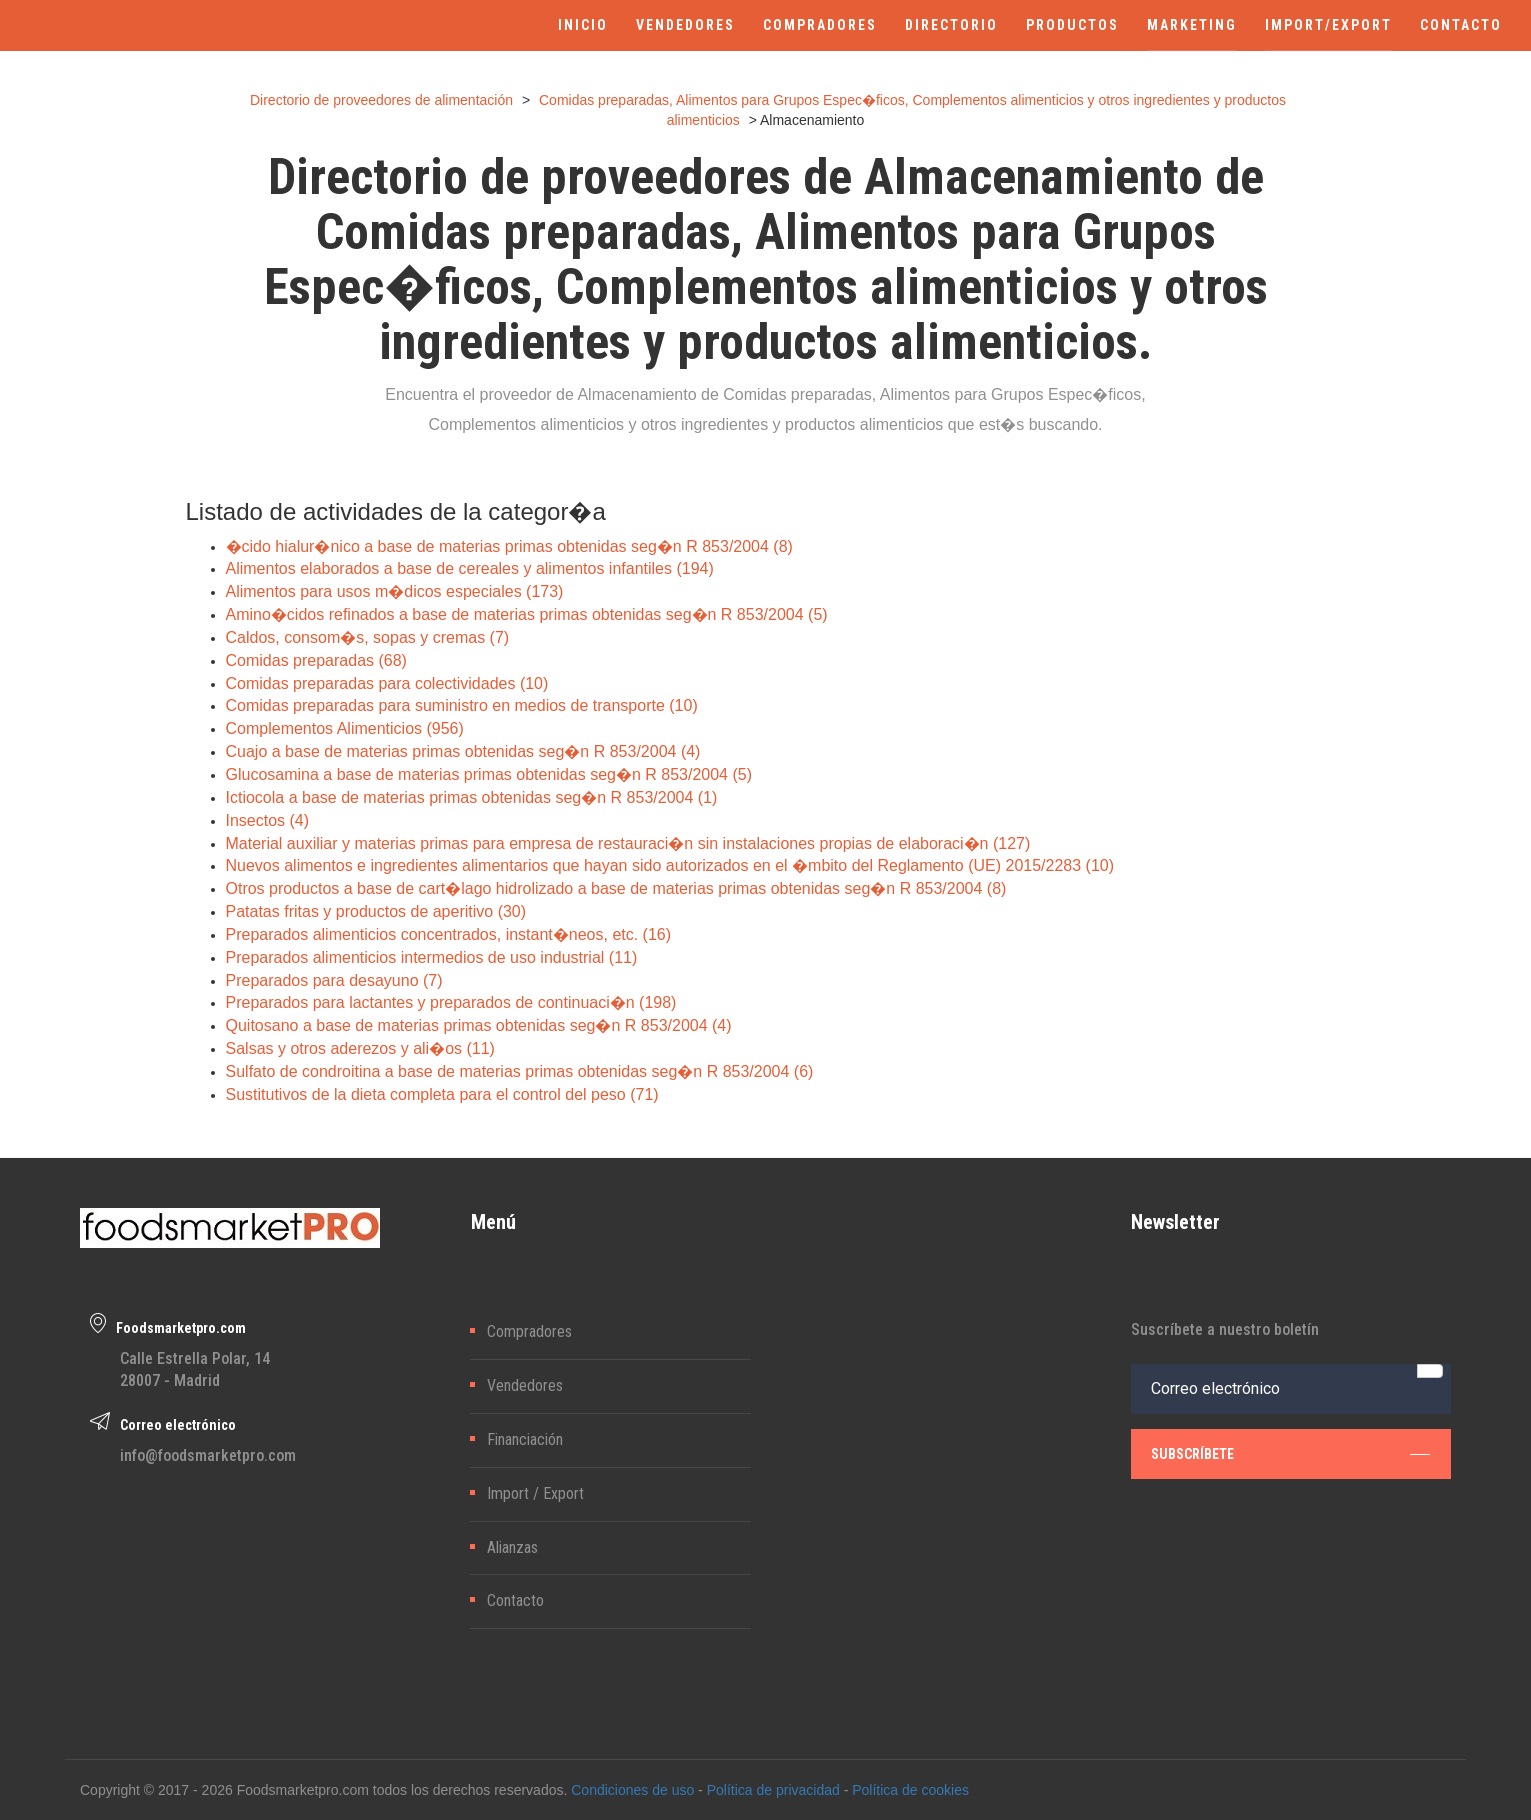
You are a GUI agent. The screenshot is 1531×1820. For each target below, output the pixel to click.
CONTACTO (1461, 25)
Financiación (525, 1439)
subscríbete (1290, 1453)
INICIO (583, 25)
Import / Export (535, 1493)
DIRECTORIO (951, 25)
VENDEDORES (685, 25)
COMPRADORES (820, 25)
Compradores (529, 1331)
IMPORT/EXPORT (1328, 25)
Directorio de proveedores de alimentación (381, 100)
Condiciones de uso (632, 1790)
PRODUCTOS (1072, 25)
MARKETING (1192, 25)
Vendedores (525, 1385)
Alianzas (512, 1547)
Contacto (515, 1600)
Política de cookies (910, 1790)
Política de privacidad (773, 1790)
